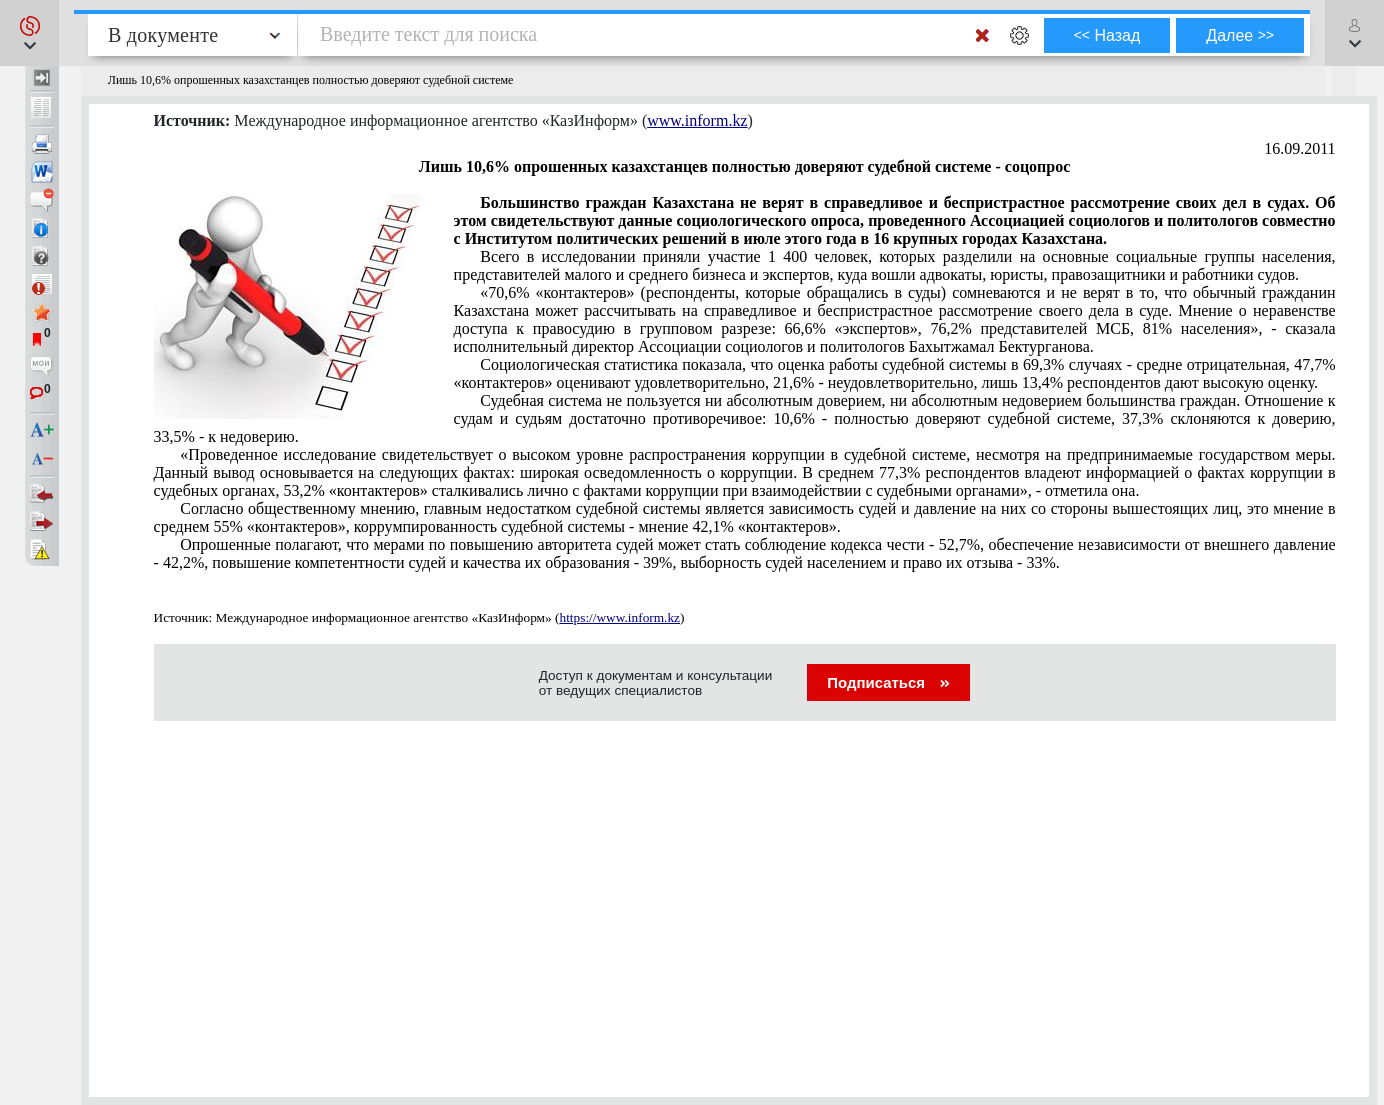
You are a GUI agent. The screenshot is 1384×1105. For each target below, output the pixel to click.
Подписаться (888, 682)
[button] (29, 33)
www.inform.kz (697, 120)
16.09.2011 (1299, 148)
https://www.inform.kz (619, 617)
